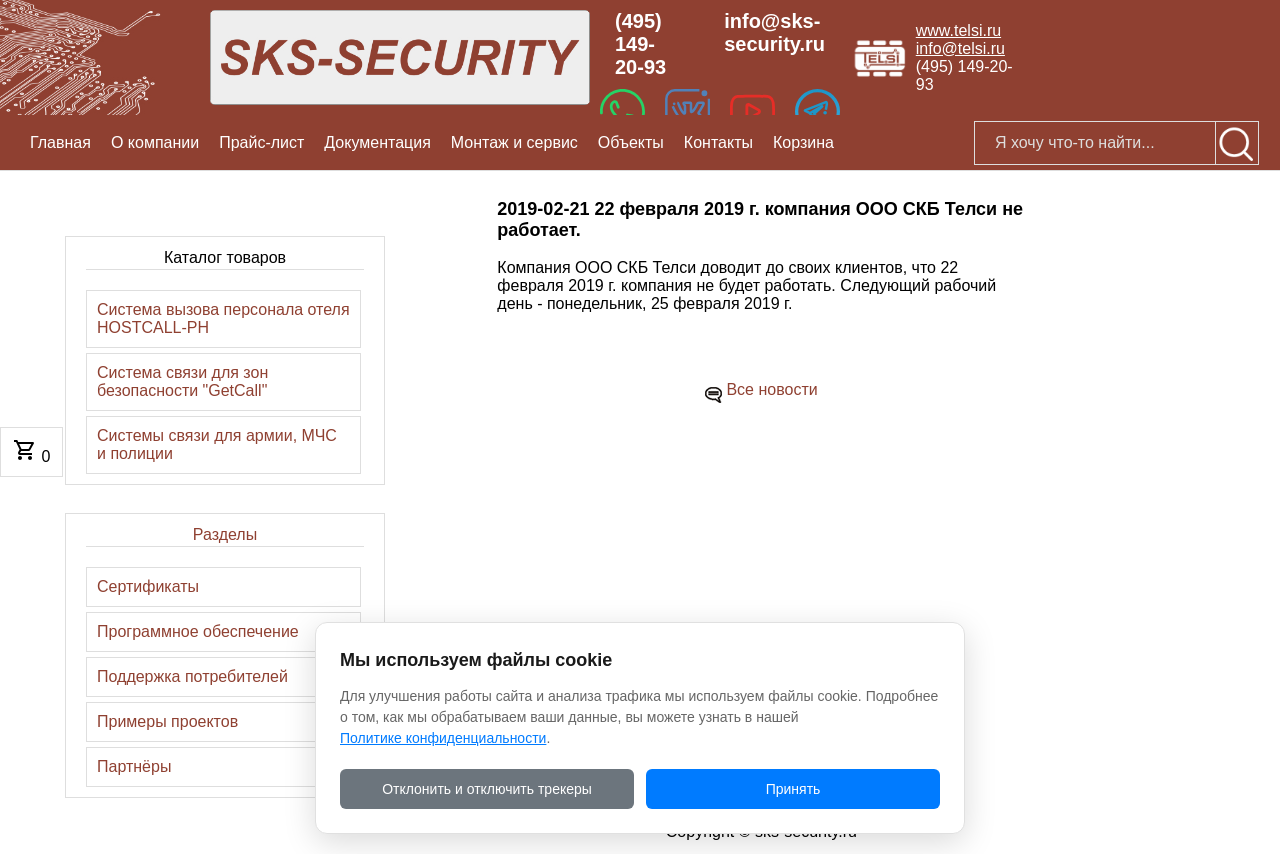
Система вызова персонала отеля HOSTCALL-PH (223, 318)
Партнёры (134, 766)
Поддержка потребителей (192, 676)
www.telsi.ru (958, 30)
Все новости (771, 389)
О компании (155, 142)
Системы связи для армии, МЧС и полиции (217, 444)
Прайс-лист (261, 142)
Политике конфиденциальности (443, 738)
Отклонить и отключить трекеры (487, 789)
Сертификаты (148, 586)
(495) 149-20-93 (640, 44)
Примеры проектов (167, 721)
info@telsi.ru (960, 48)
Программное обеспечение (198, 631)
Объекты (631, 142)
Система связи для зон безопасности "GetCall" (182, 381)
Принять (793, 789)
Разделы (225, 534)
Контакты (718, 142)
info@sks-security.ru (774, 32)
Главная (60, 142)
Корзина (803, 142)
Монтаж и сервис (514, 142)
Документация (377, 142)
